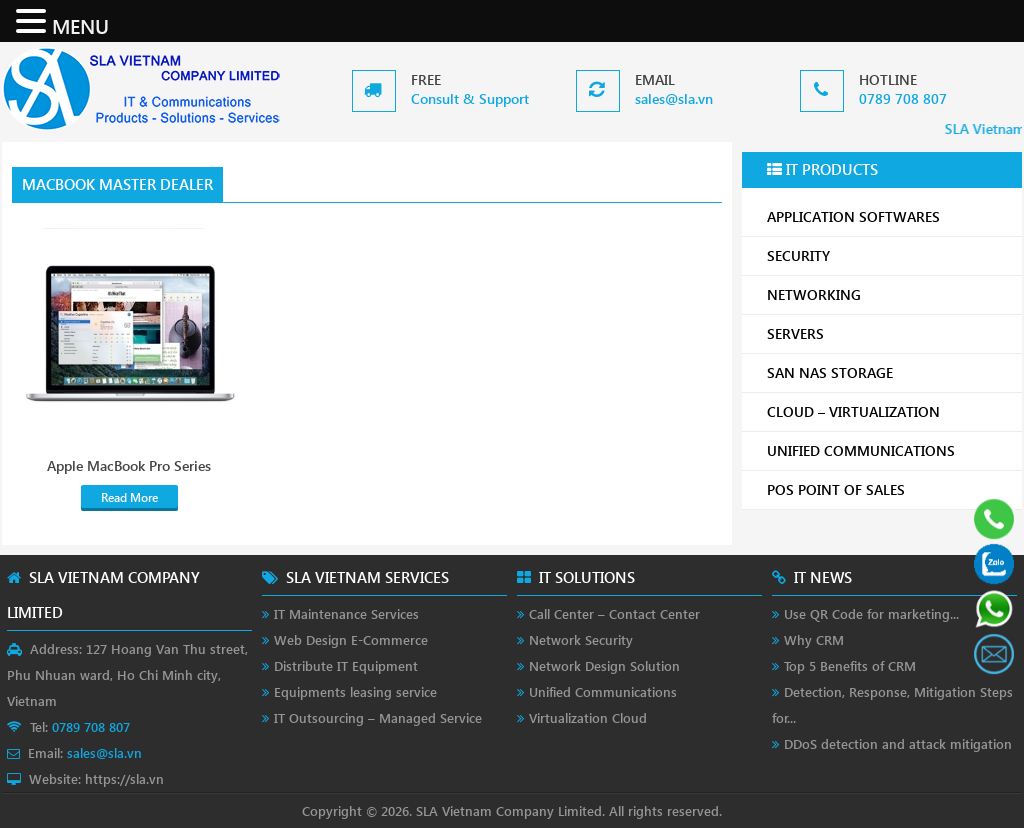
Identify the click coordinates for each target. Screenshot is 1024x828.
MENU (80, 25)
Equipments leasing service (355, 691)
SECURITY (887, 255)
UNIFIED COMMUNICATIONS (887, 450)
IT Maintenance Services (346, 613)
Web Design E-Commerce (351, 639)
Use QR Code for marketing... (871, 613)
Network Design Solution (604, 665)
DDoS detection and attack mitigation (898, 743)
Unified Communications (603, 691)
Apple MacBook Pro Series (129, 466)
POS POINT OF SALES (887, 489)
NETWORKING (887, 294)
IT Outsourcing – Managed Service (378, 717)
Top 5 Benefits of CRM (850, 665)
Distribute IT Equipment (346, 665)
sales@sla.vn (674, 98)
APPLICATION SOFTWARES (853, 216)
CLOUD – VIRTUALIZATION (887, 411)
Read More (129, 497)
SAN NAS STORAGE (887, 372)
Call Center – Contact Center (614, 613)
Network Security (581, 639)
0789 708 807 (903, 98)
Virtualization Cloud (588, 717)
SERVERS (887, 333)
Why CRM (814, 639)
